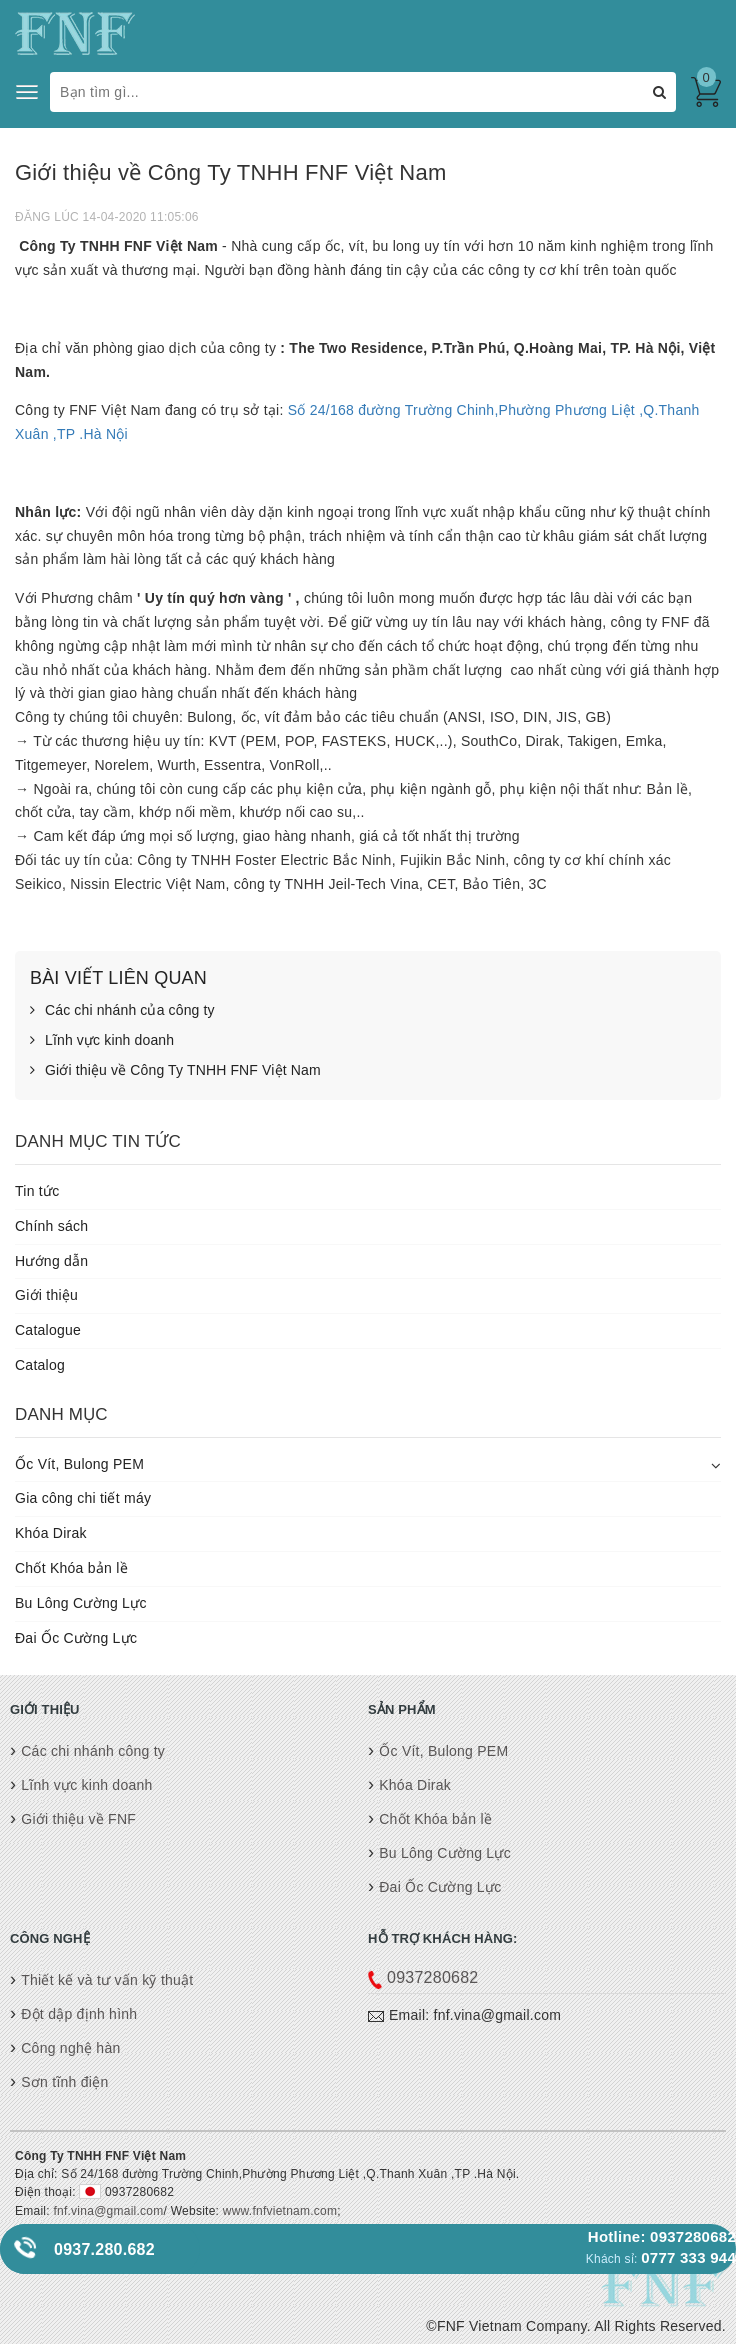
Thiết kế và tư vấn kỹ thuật (107, 1980)
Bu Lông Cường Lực (81, 1603)
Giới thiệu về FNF (78, 1819)
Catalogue (48, 1330)
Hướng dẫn (51, 1261)
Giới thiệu (46, 1295)
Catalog (40, 1365)
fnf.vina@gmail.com (108, 2211)
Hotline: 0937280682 (662, 2236)
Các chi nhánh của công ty (122, 1011)
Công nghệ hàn (70, 2048)
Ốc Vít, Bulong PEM (79, 1464)
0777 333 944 (688, 2257)
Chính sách (51, 1226)
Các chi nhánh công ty (93, 1751)
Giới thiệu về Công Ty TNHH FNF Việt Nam (175, 1071)
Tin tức (37, 1191)
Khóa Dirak (51, 1533)
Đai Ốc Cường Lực (76, 1638)
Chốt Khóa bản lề (71, 1568)
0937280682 (432, 1977)
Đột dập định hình (79, 2014)
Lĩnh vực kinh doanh (102, 1041)
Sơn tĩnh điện (64, 2082)
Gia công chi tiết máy (83, 1498)
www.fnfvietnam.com (278, 2211)
